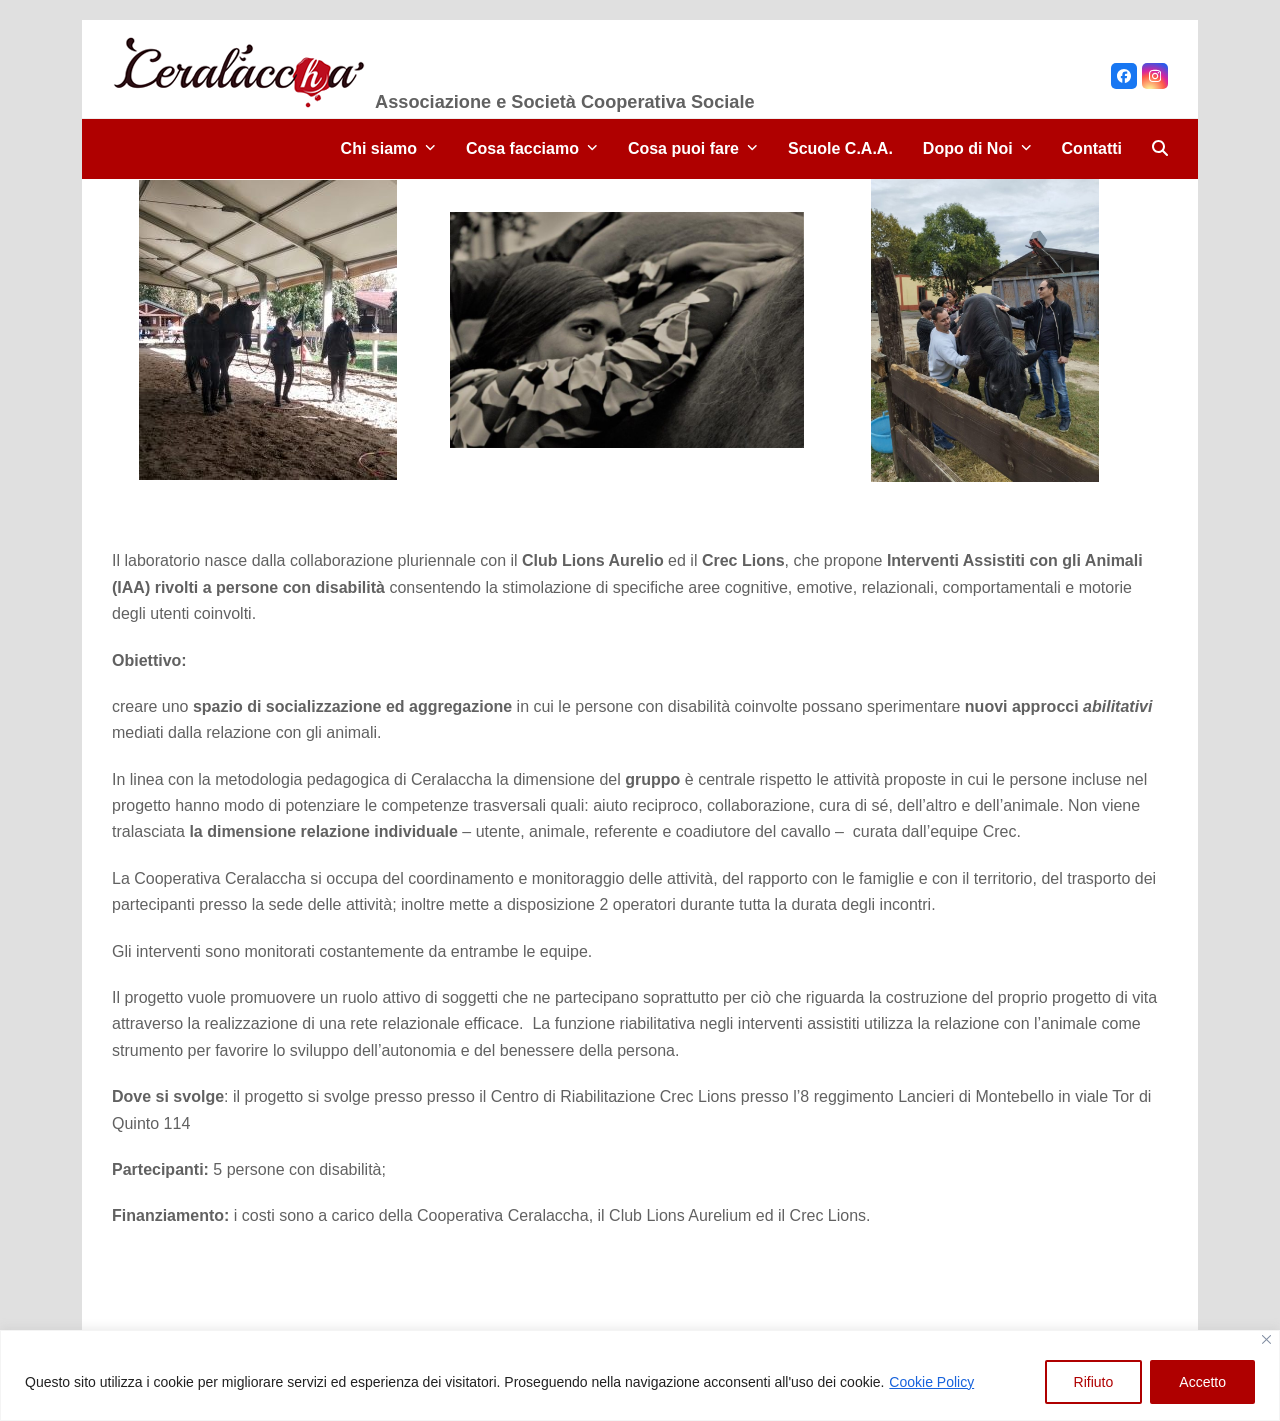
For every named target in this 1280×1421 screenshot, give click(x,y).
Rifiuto (1094, 1382)
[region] (640, 1375)
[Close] (1266, 1339)
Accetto (1202, 1382)
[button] (1160, 149)
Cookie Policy (931, 1382)
